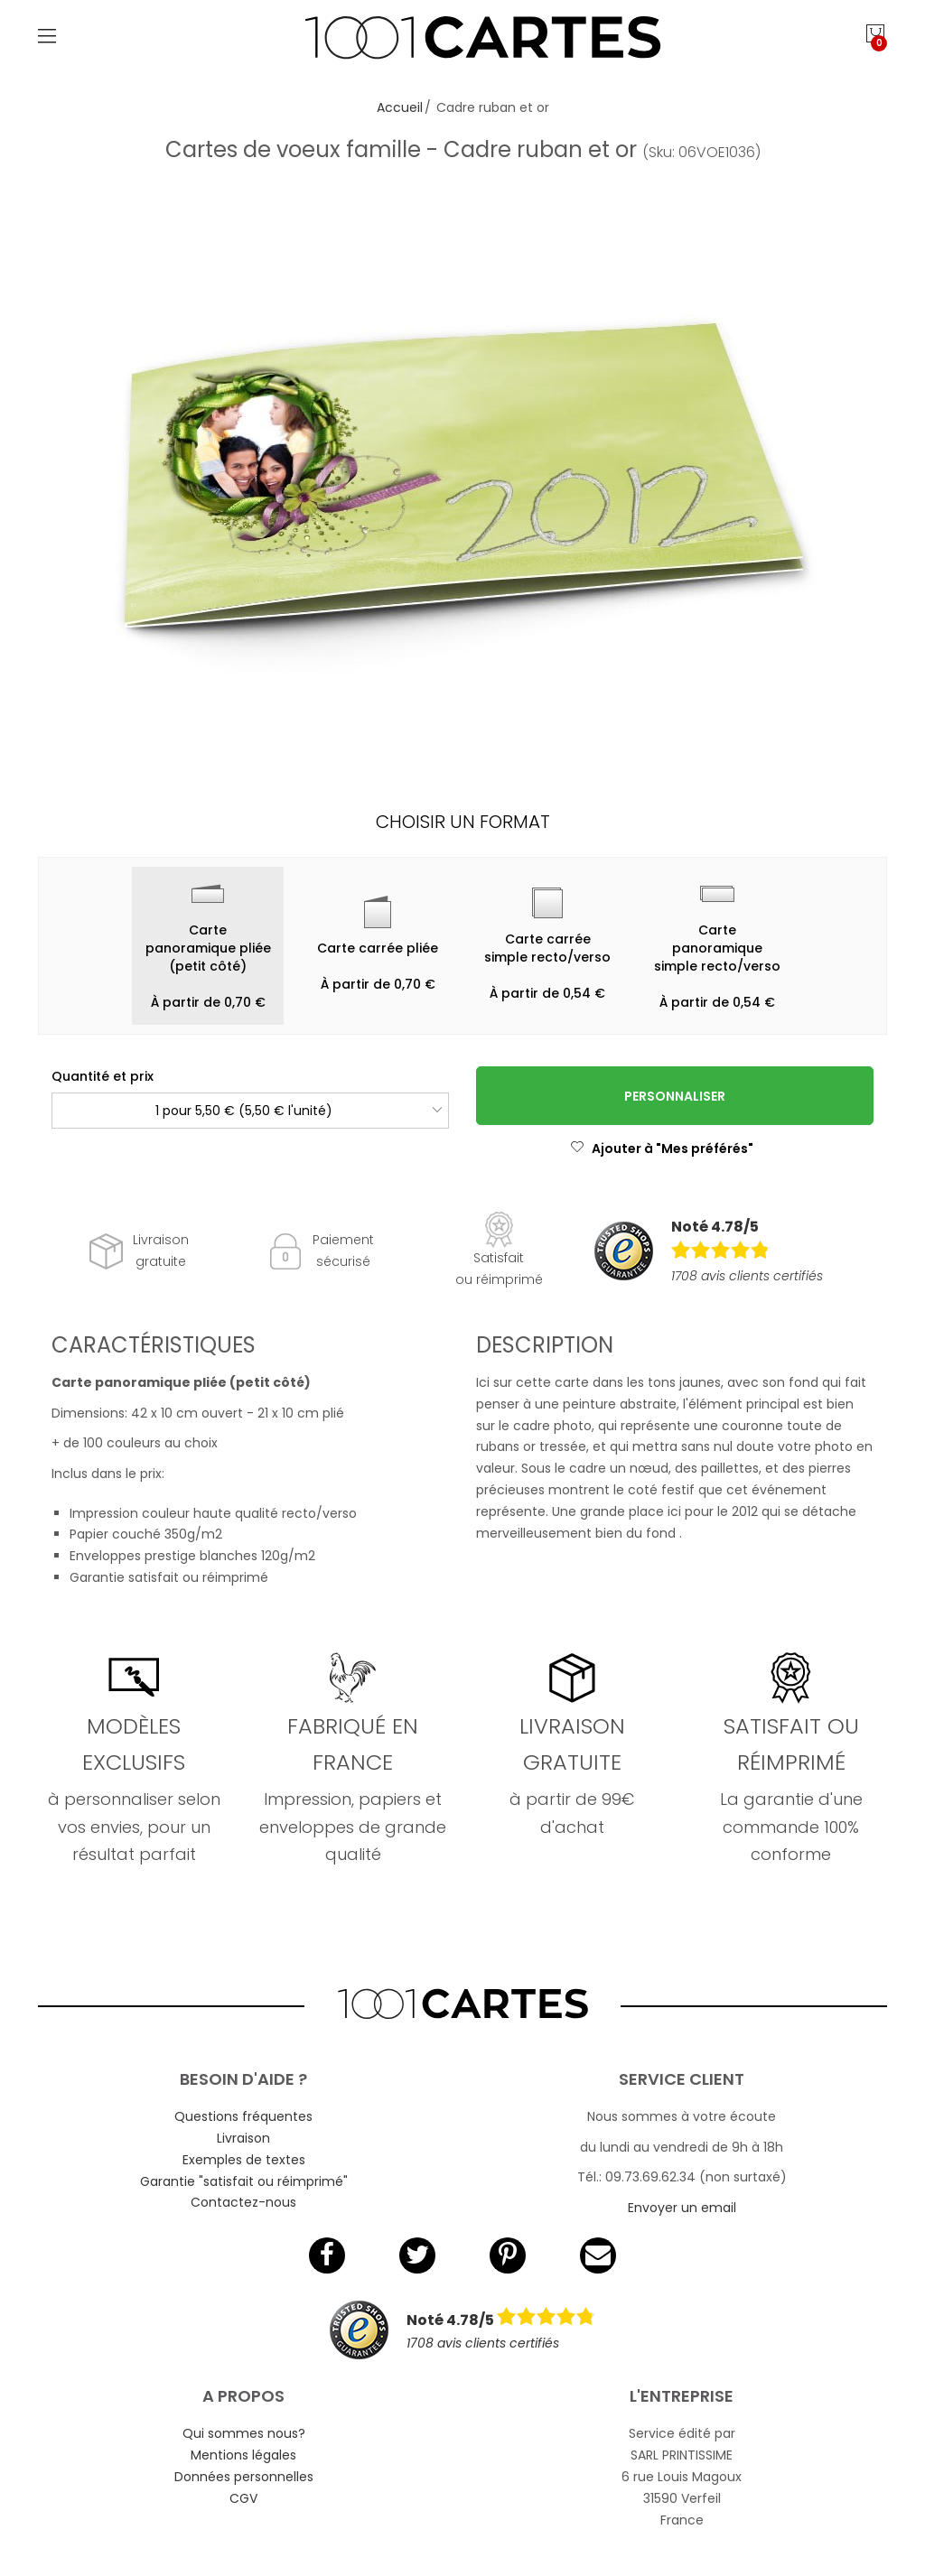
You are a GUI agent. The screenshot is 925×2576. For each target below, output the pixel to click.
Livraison (243, 2138)
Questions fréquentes (243, 2116)
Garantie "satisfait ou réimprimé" (244, 2181)
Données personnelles (243, 2477)
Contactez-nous (243, 2202)
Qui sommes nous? (243, 2433)
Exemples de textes (243, 2160)
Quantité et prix (102, 1076)
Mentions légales (243, 2455)
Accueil (400, 107)
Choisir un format (463, 821)
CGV (243, 2498)
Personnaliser (674, 1096)
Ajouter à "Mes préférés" (661, 1148)
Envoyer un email (682, 2208)
